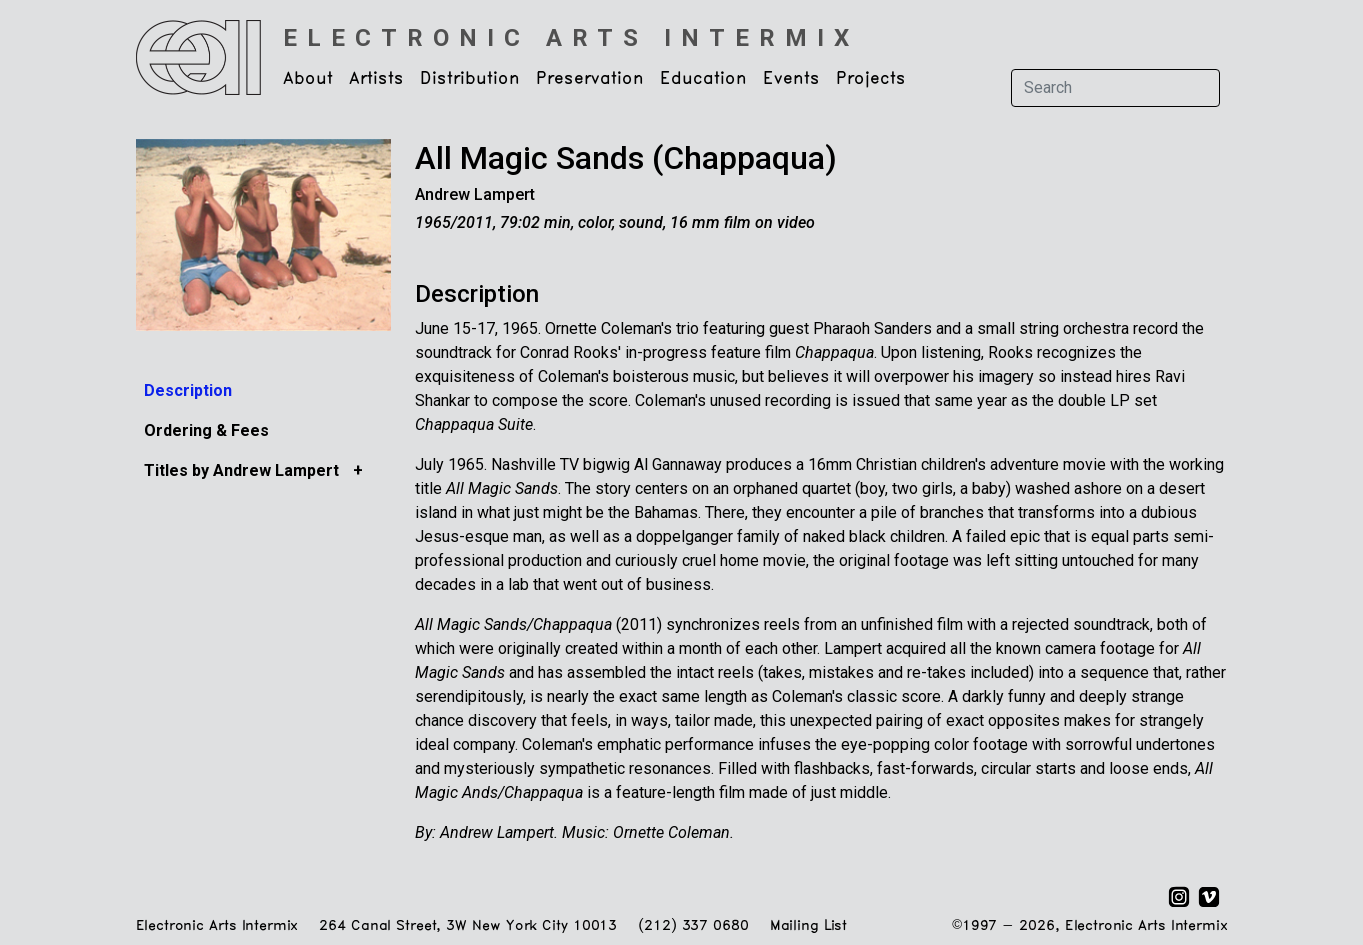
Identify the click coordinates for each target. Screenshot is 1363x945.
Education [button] (703, 79)
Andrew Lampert (475, 194)
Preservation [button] (590, 79)
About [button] (308, 79)
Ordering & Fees (206, 430)
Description (188, 390)
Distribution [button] (470, 79)
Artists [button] (376, 79)
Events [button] (791, 79)
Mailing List (808, 926)
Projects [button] (871, 79)
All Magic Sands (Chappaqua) (626, 158)
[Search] (1115, 88)
